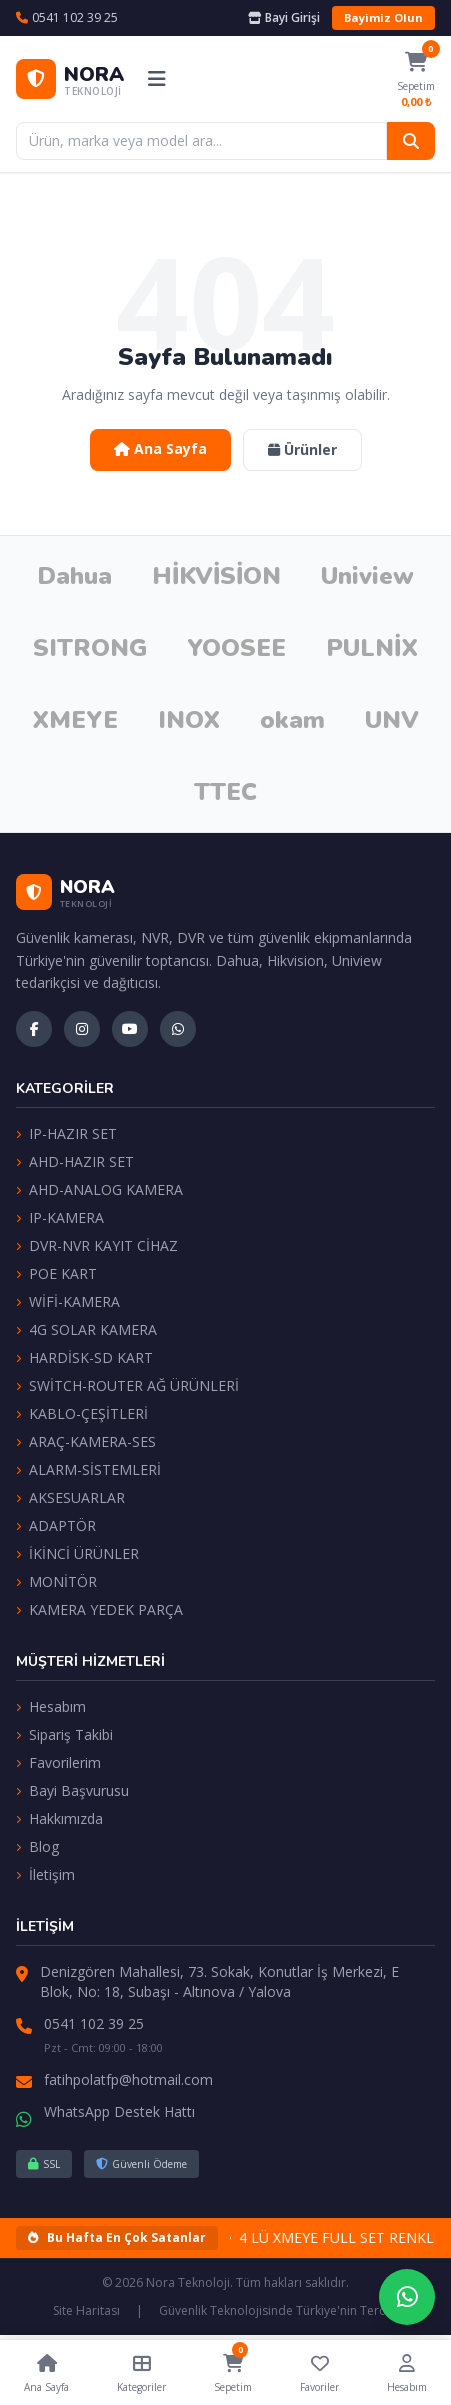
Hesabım (51, 1706)
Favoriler (319, 2372)
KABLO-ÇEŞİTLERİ (82, 1413)
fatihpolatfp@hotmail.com (128, 2079)
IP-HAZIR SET (66, 1133)
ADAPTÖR (56, 1525)
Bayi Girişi (284, 18)
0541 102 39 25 (94, 2023)
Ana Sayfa (160, 448)
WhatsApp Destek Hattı (119, 2111)
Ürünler (302, 449)
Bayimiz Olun (383, 17)
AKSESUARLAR (70, 1497)
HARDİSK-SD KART (84, 1357)
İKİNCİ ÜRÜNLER (77, 1553)
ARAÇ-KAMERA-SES (86, 1441)
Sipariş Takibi (64, 1734)
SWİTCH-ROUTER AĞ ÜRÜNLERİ (127, 1385)
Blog (37, 1846)
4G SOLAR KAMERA (86, 1329)
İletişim (45, 1874)
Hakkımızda (59, 1818)
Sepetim (233, 2370)
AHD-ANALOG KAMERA (99, 1189)
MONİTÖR (56, 1581)
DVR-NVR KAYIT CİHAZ (97, 1245)
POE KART (56, 1273)
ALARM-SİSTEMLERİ (88, 1469)
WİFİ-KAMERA (68, 1301)
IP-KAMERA (60, 1217)
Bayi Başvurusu (72, 1790)
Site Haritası (86, 2311)
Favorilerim (58, 1762)
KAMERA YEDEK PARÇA (99, 1609)
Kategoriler (141, 2372)
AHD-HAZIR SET (75, 1161)
